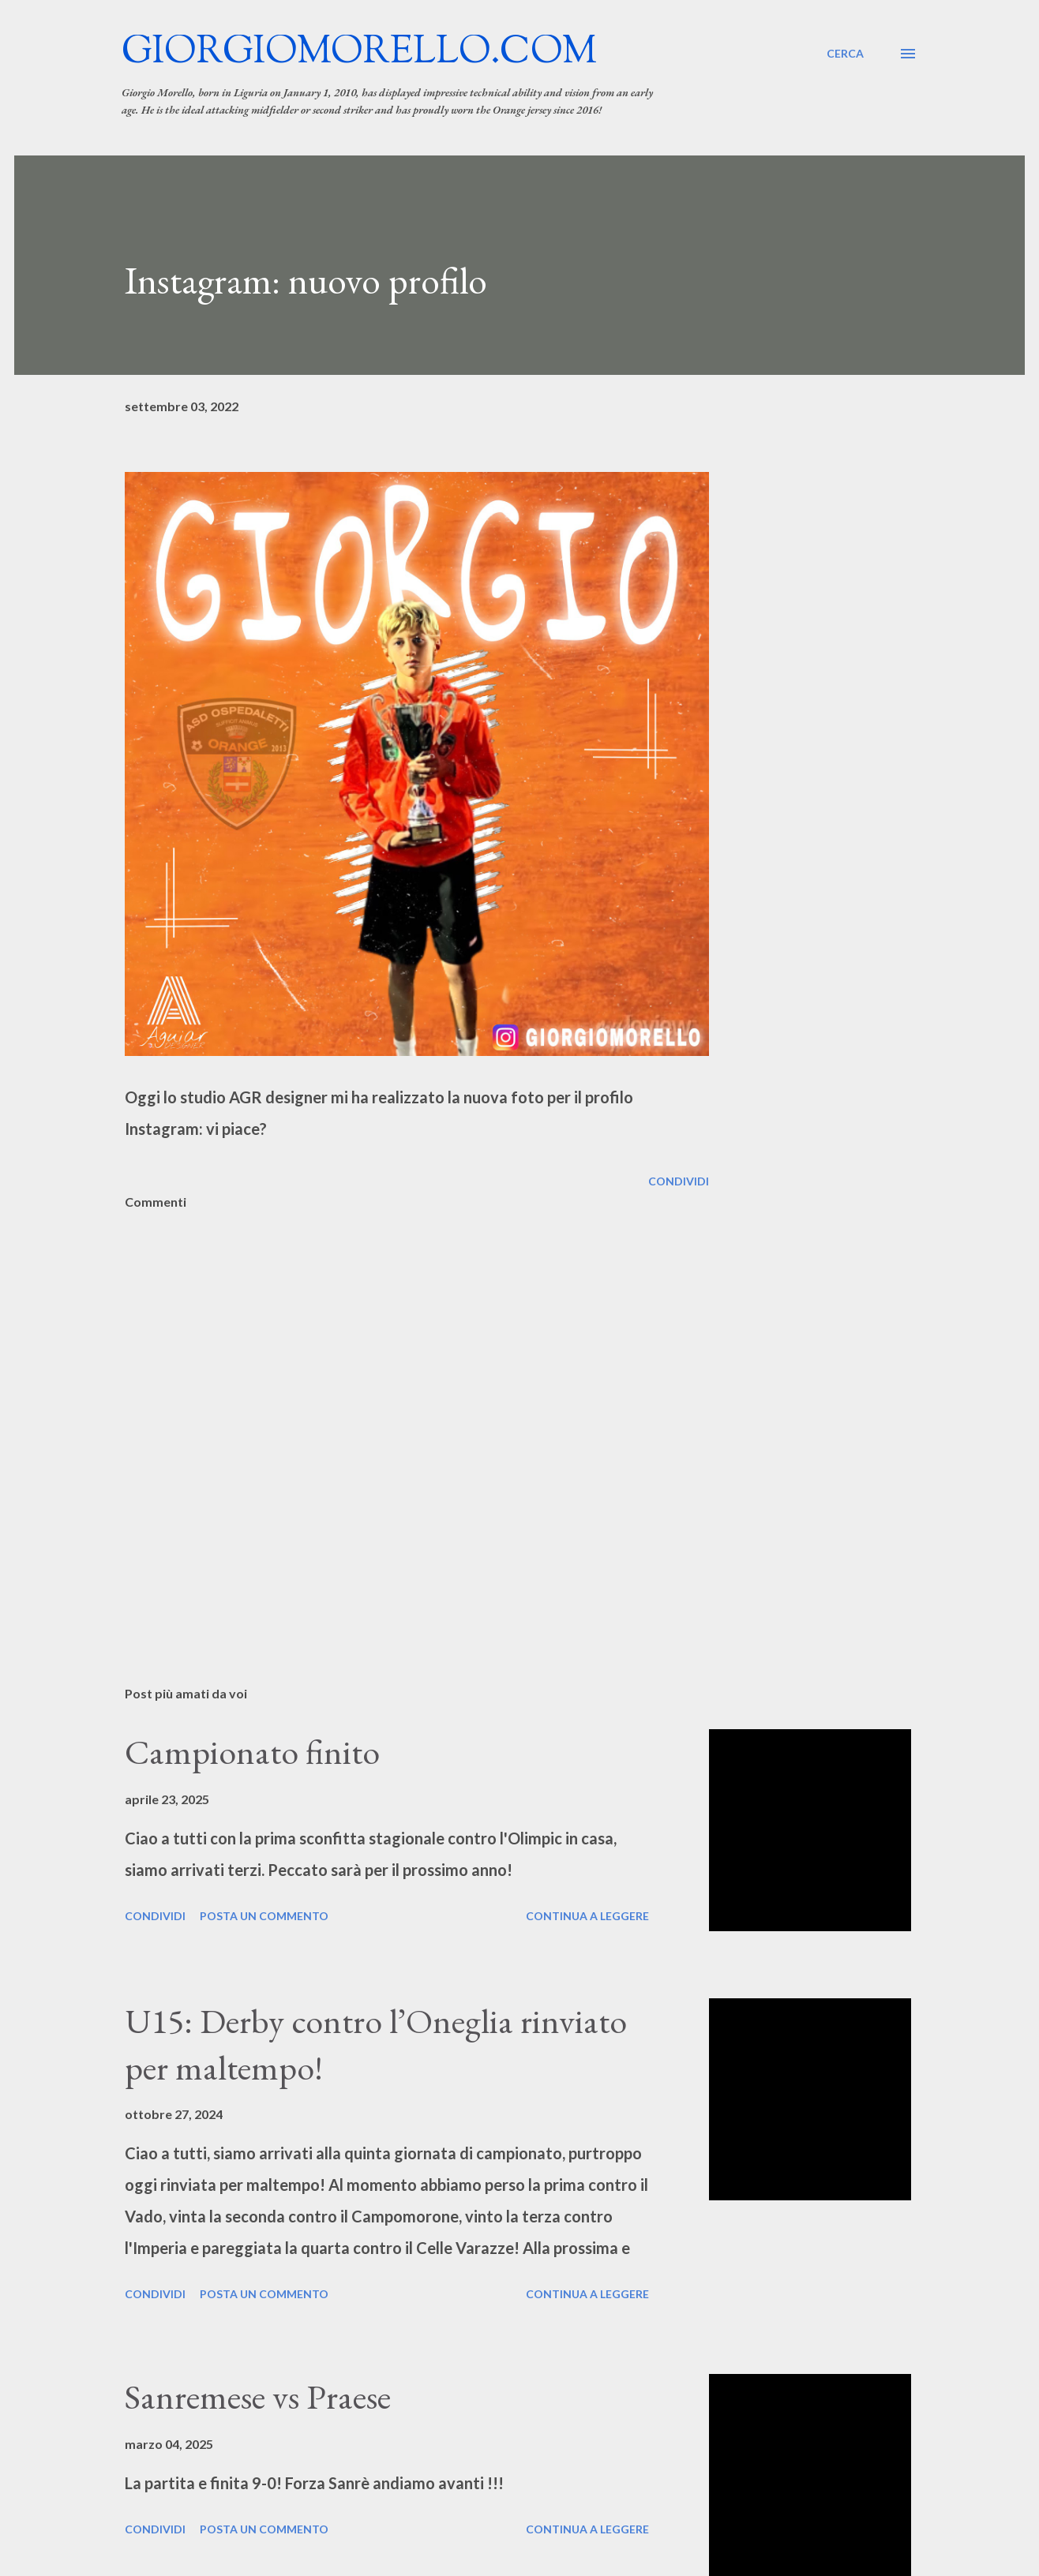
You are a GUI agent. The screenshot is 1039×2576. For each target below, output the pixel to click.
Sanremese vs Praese (258, 2396)
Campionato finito (252, 1751)
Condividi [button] (678, 1181)
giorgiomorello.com (359, 53)
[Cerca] (845, 54)
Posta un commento (264, 1916)
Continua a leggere (587, 1916)
